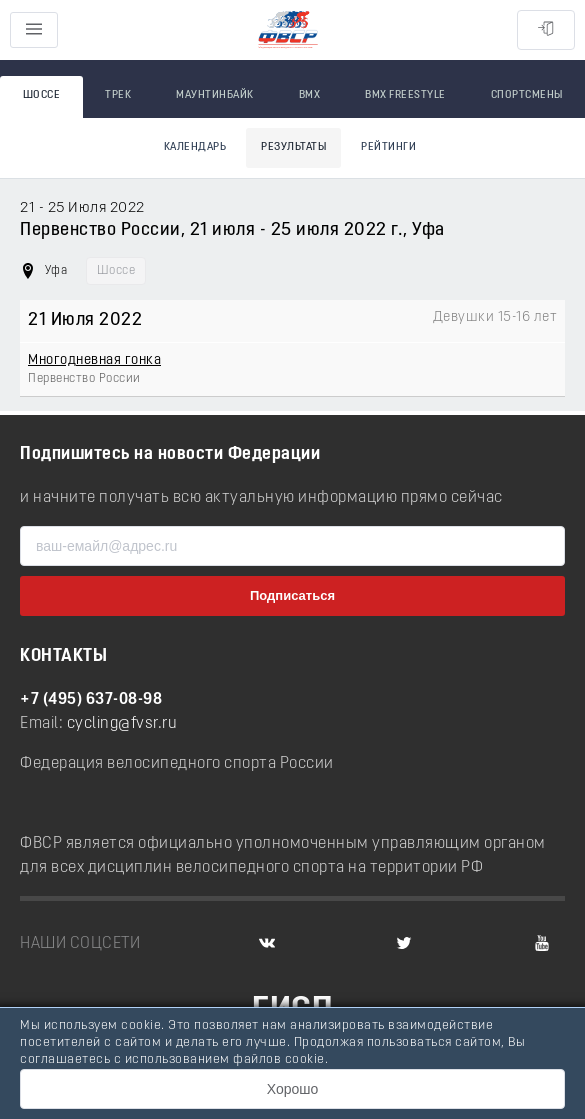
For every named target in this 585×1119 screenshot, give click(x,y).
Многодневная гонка (94, 360)
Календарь (195, 147)
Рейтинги (388, 147)
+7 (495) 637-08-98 (91, 700)
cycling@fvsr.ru (122, 724)
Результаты (293, 147)
